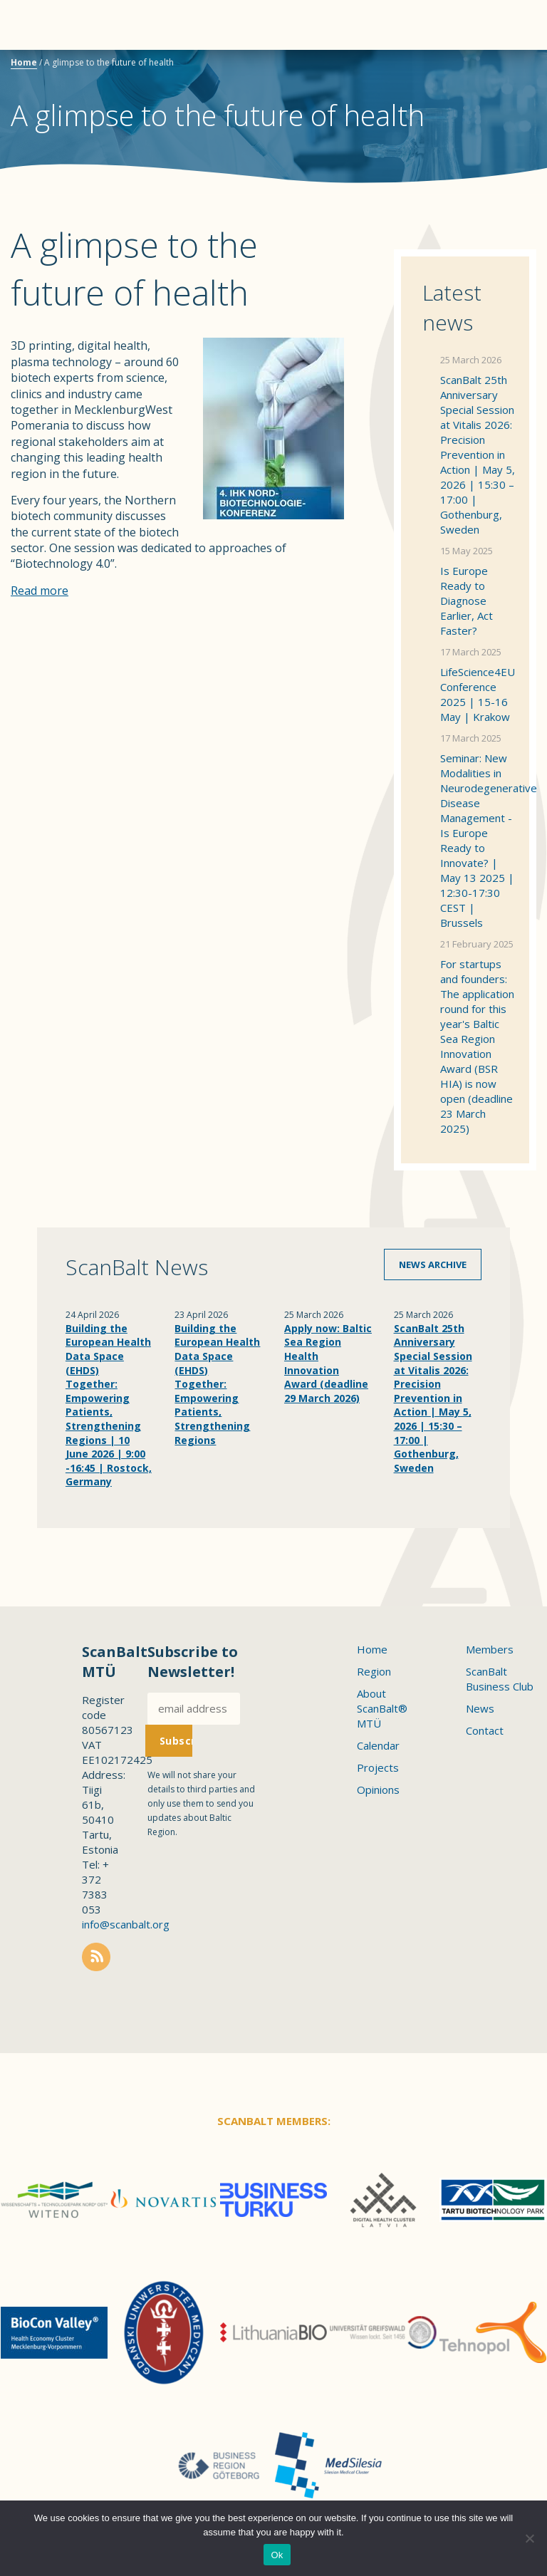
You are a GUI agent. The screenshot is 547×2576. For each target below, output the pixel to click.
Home (24, 62)
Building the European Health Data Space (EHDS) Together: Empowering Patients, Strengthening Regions (217, 1384)
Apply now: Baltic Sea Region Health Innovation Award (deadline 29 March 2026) (328, 1363)
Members (490, 1649)
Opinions (378, 1789)
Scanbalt (500, 68)
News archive (433, 1264)
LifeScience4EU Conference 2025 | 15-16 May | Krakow (477, 694)
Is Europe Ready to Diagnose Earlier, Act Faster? (466, 601)
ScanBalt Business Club (499, 1678)
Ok (277, 2555)
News (480, 1708)
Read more (39, 590)
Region (374, 1671)
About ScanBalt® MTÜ (382, 1708)
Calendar (378, 1745)
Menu (35, 25)
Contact (485, 1730)
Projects (378, 1767)
